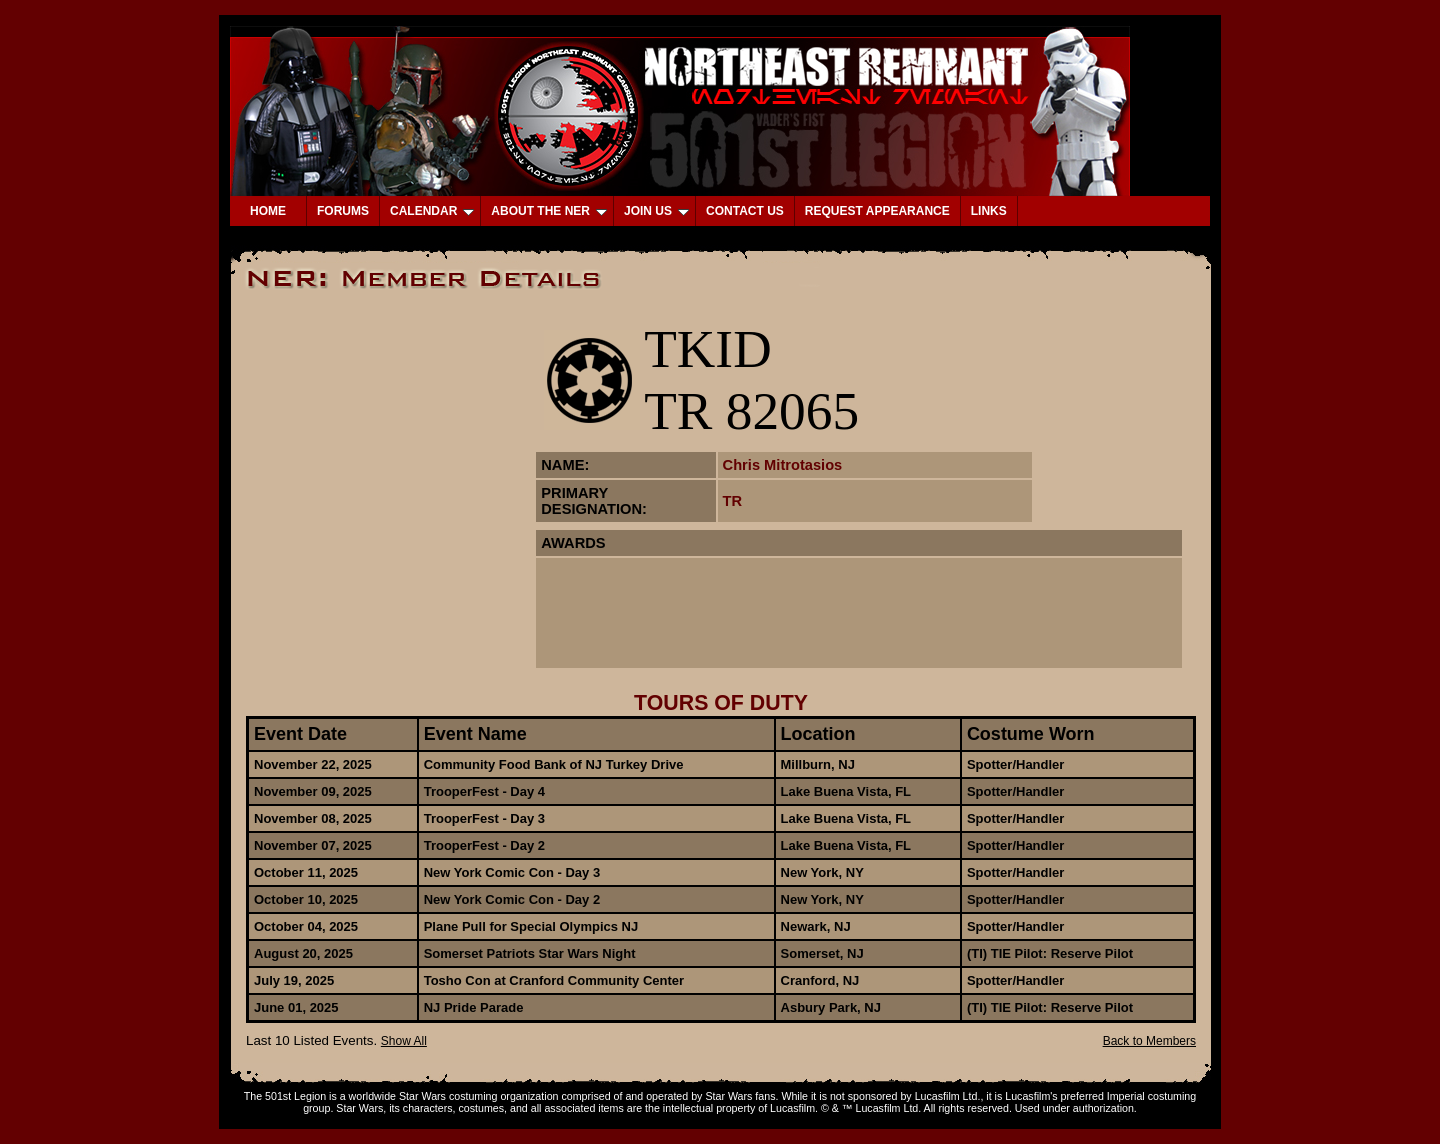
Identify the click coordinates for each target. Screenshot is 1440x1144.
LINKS (989, 211)
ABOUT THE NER (549, 211)
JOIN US (656, 211)
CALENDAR (432, 211)
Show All (404, 1041)
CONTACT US (745, 211)
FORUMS (343, 211)
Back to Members (1149, 1041)
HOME (268, 211)
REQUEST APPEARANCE (877, 211)
